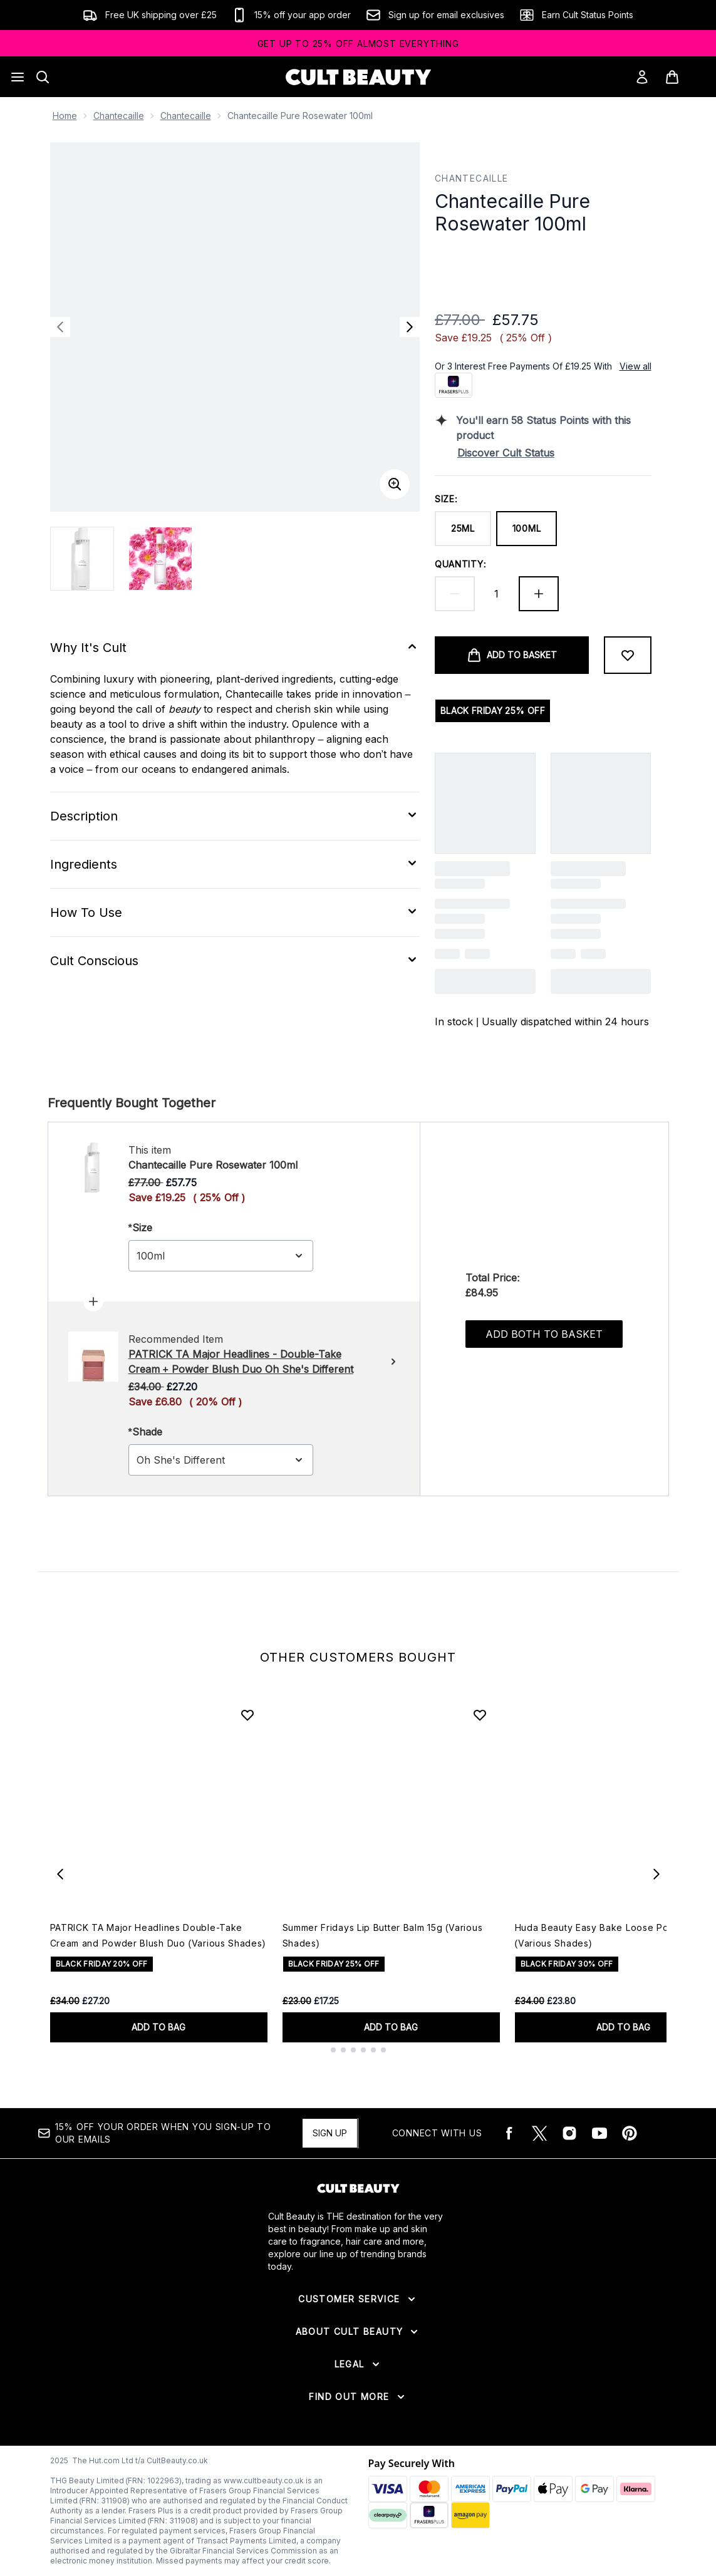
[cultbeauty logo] (358, 77)
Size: (446, 499)
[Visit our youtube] (599, 2133)
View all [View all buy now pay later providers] (635, 366)
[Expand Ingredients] (235, 864)
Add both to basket (544, 1334)
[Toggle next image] (410, 327)
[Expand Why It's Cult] (235, 647)
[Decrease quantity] (455, 593)
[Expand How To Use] (235, 912)
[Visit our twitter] (539, 2133)
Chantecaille (118, 115)
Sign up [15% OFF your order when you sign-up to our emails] (330, 2133)
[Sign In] (642, 77)
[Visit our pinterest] (630, 2133)
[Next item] (656, 1874)
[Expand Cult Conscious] (235, 961)
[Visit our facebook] (509, 2133)
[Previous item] (60, 1874)
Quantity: (461, 564)
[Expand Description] (235, 816)
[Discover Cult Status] (554, 452)
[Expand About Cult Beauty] (358, 2331)
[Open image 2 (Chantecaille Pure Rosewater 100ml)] (160, 558)
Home (65, 115)
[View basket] (685, 77)
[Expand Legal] (358, 2364)
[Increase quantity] (539, 593)
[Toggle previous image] (60, 327)
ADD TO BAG (158, 2027)
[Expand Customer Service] (357, 2299)
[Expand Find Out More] (358, 2397)
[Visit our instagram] (569, 2133)
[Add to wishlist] (627, 655)
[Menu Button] (17, 77)
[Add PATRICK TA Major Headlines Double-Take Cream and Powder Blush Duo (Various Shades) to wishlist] (247, 1715)
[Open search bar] (42, 77)
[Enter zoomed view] (395, 484)
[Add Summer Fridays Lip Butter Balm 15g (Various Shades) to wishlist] (480, 1715)
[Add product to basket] (512, 655)
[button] (543, 264)
